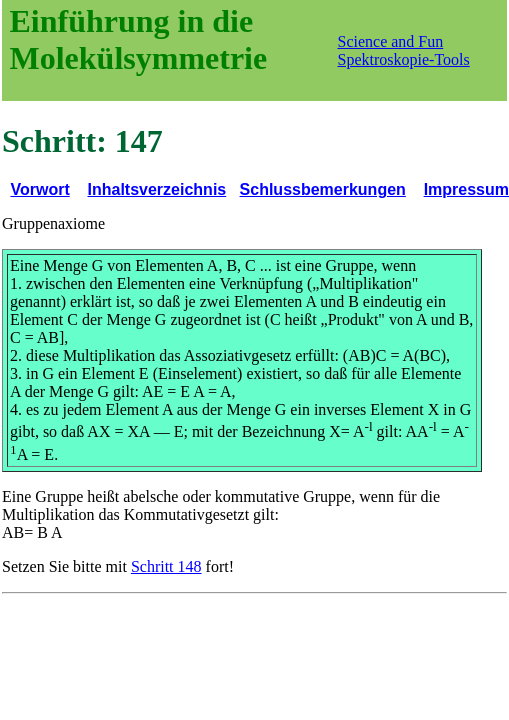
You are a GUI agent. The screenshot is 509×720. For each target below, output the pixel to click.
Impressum (466, 189)
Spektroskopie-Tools (404, 59)
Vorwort (39, 189)
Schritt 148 (166, 566)
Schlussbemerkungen (323, 189)
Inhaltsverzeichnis (157, 189)
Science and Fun (391, 41)
